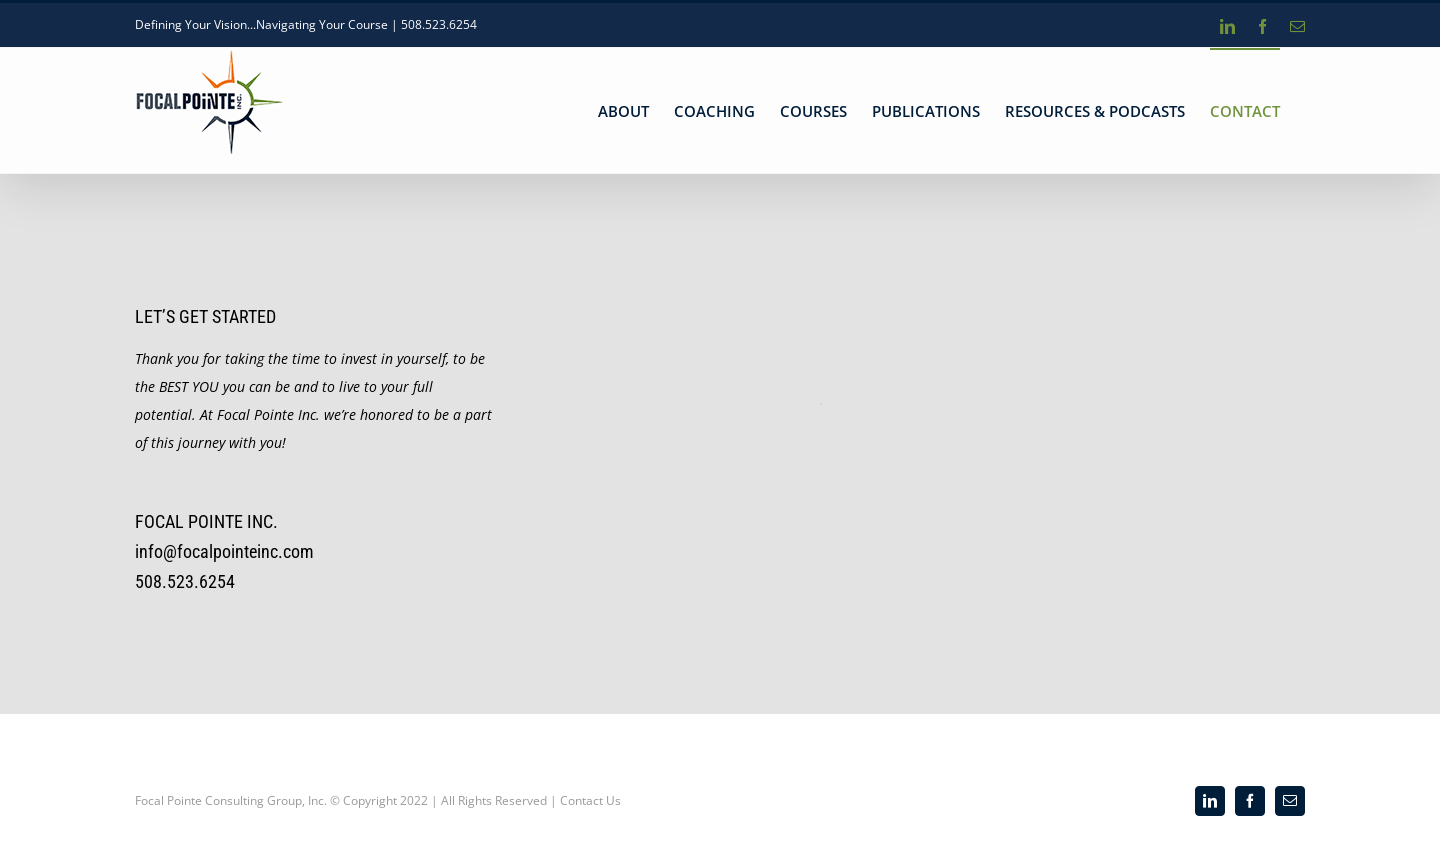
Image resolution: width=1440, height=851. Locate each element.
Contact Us (590, 800)
